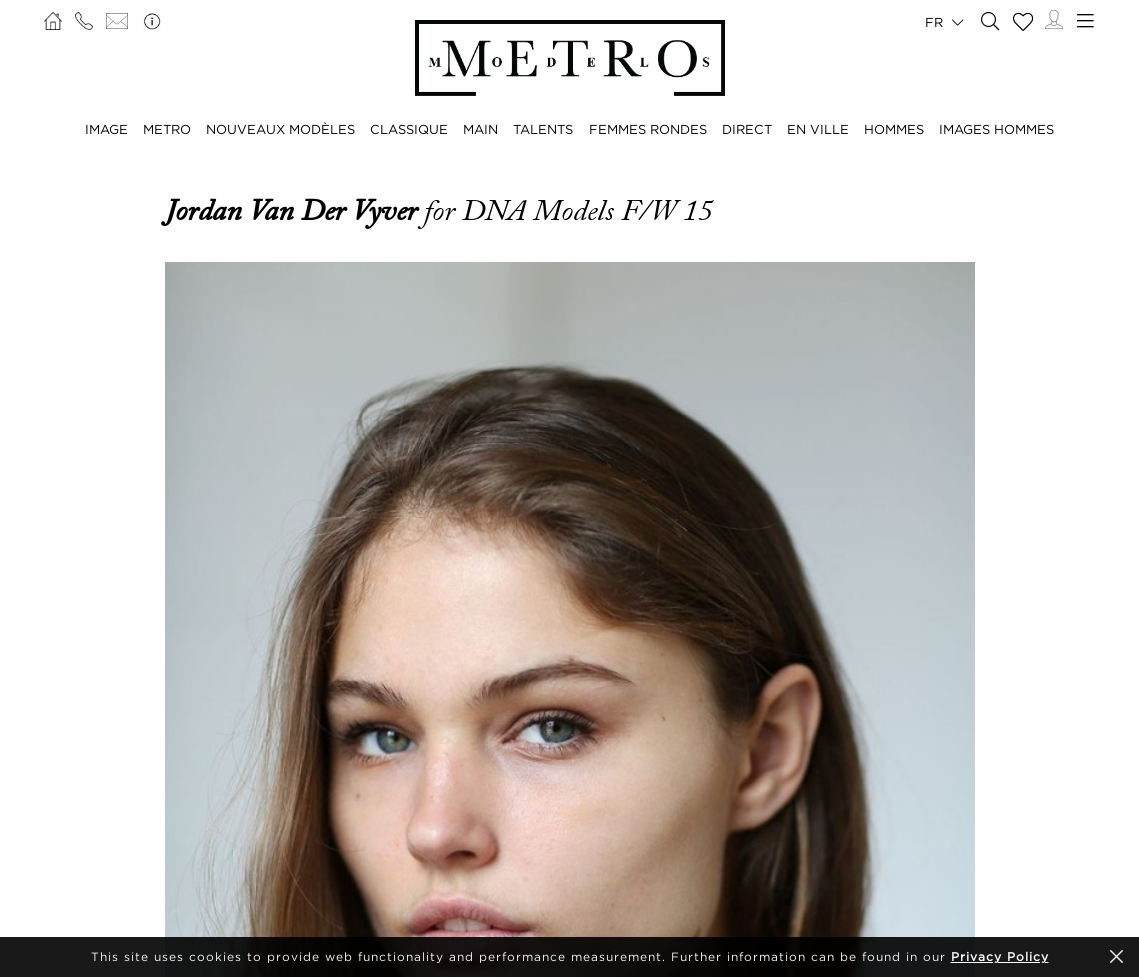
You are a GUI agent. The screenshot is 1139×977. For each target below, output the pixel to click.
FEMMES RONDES (648, 129)
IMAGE (106, 129)
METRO (167, 129)
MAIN (480, 129)
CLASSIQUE (409, 129)
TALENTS (543, 129)
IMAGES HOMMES (996, 129)
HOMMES (894, 129)
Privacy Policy (1000, 956)
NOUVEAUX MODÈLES (280, 129)
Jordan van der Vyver (294, 211)
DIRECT (747, 129)
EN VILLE (818, 129)
